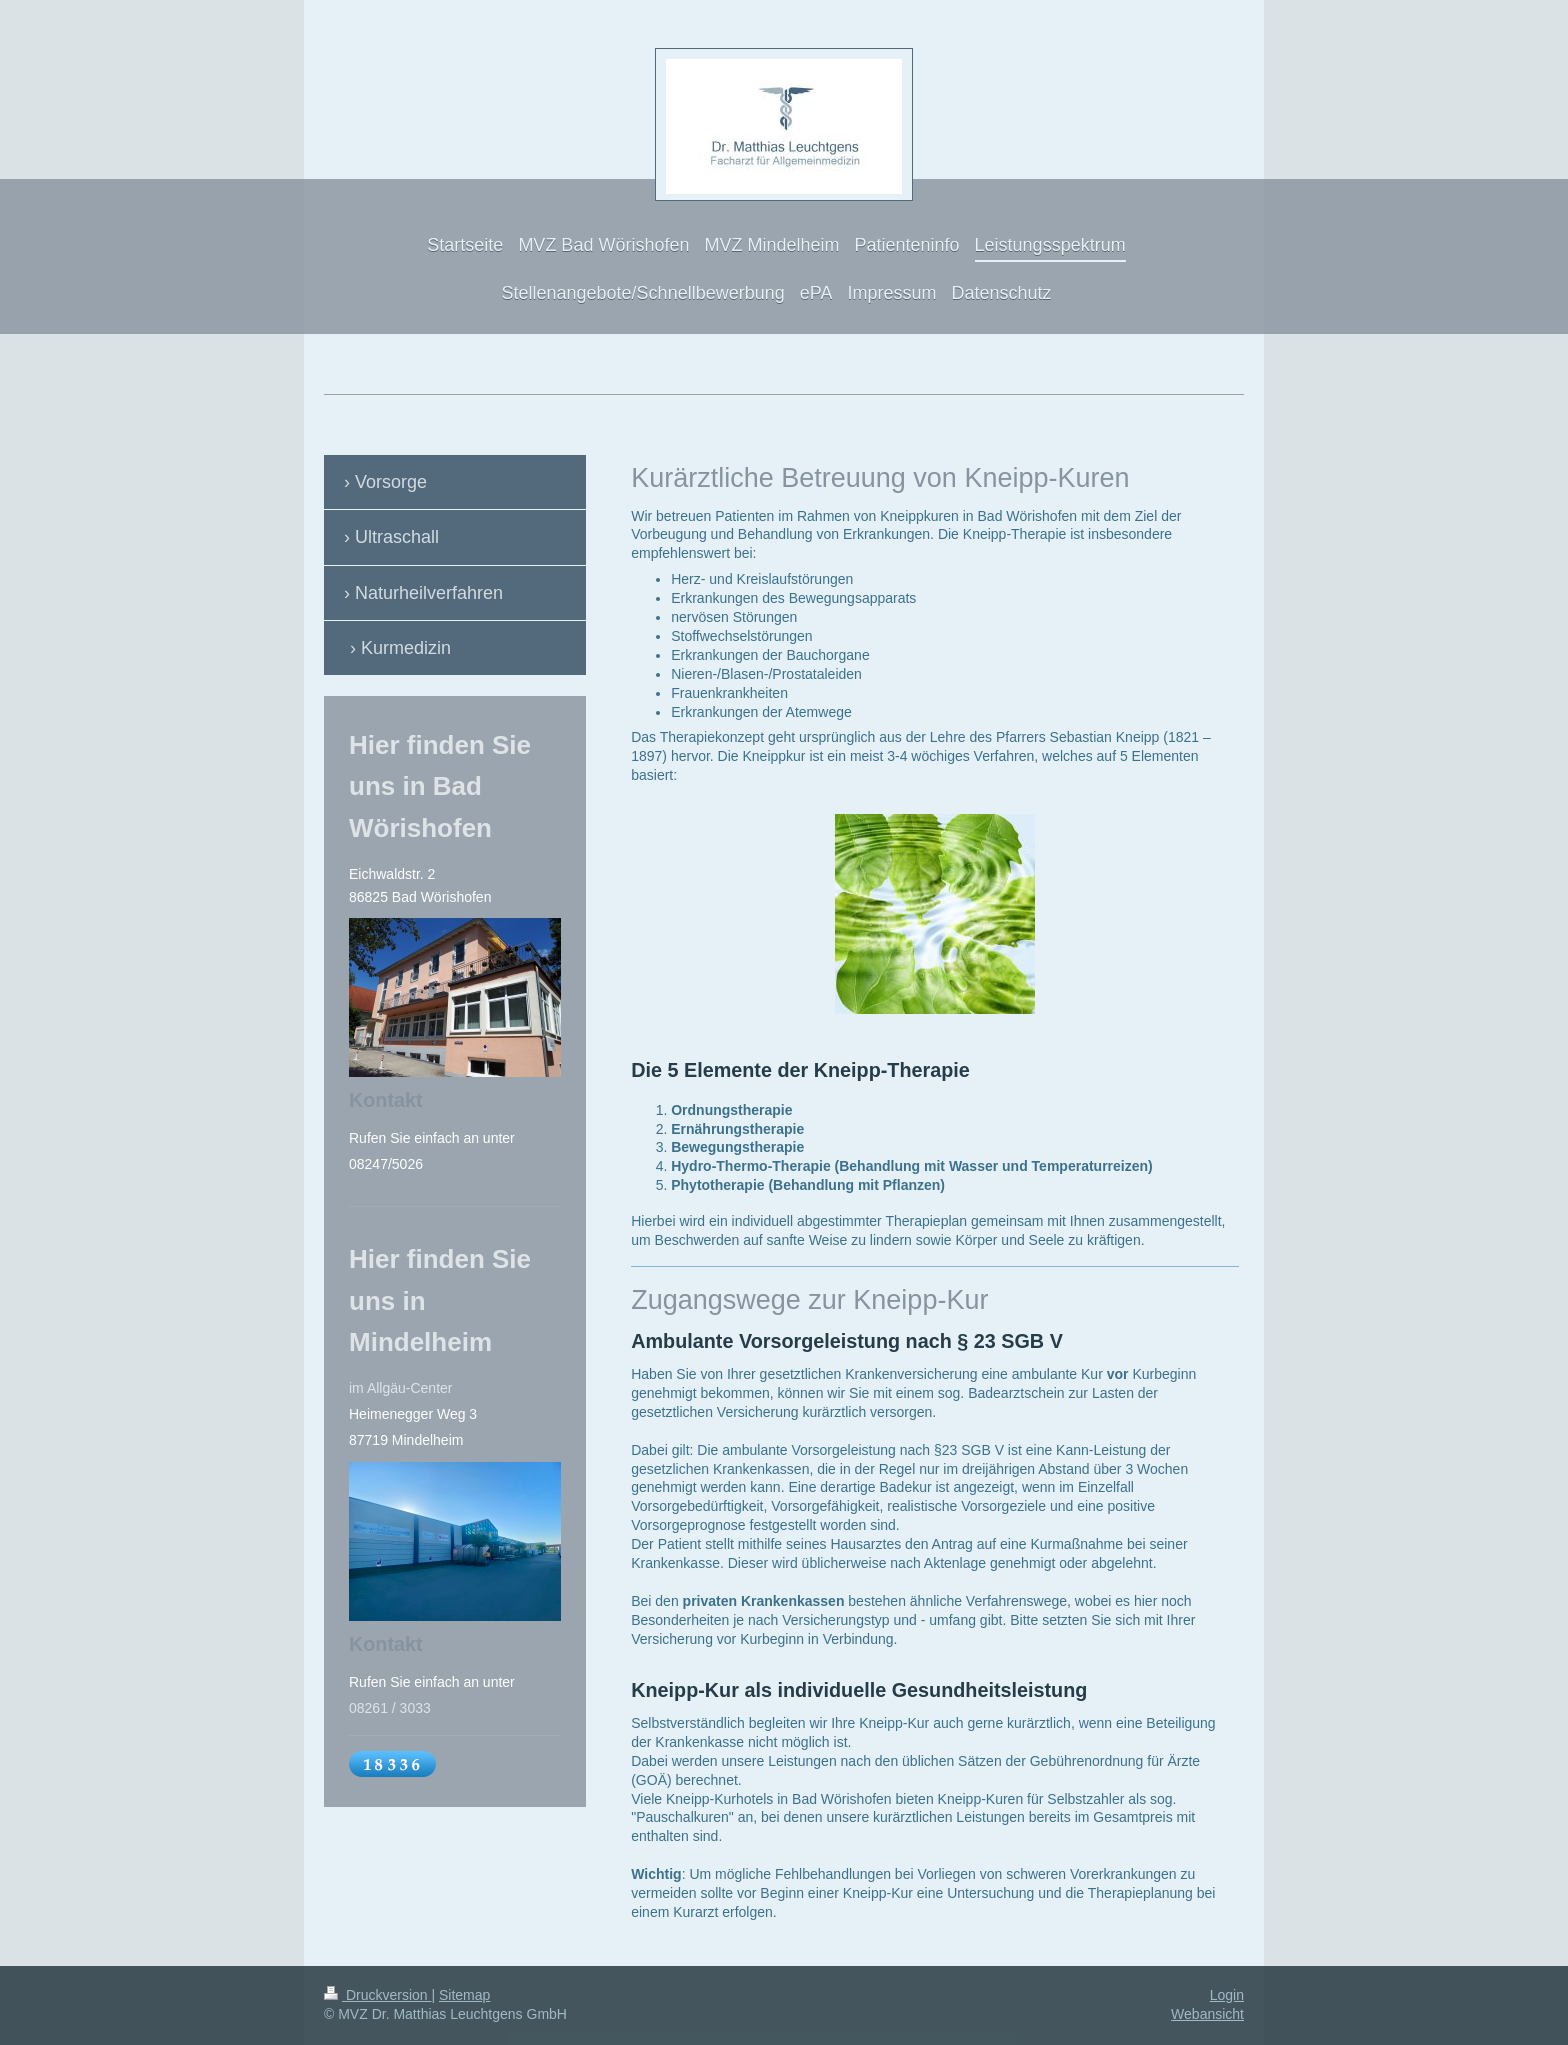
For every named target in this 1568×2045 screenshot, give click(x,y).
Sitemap (464, 1995)
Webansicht (1207, 2014)
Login (1227, 1995)
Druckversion (377, 1995)
